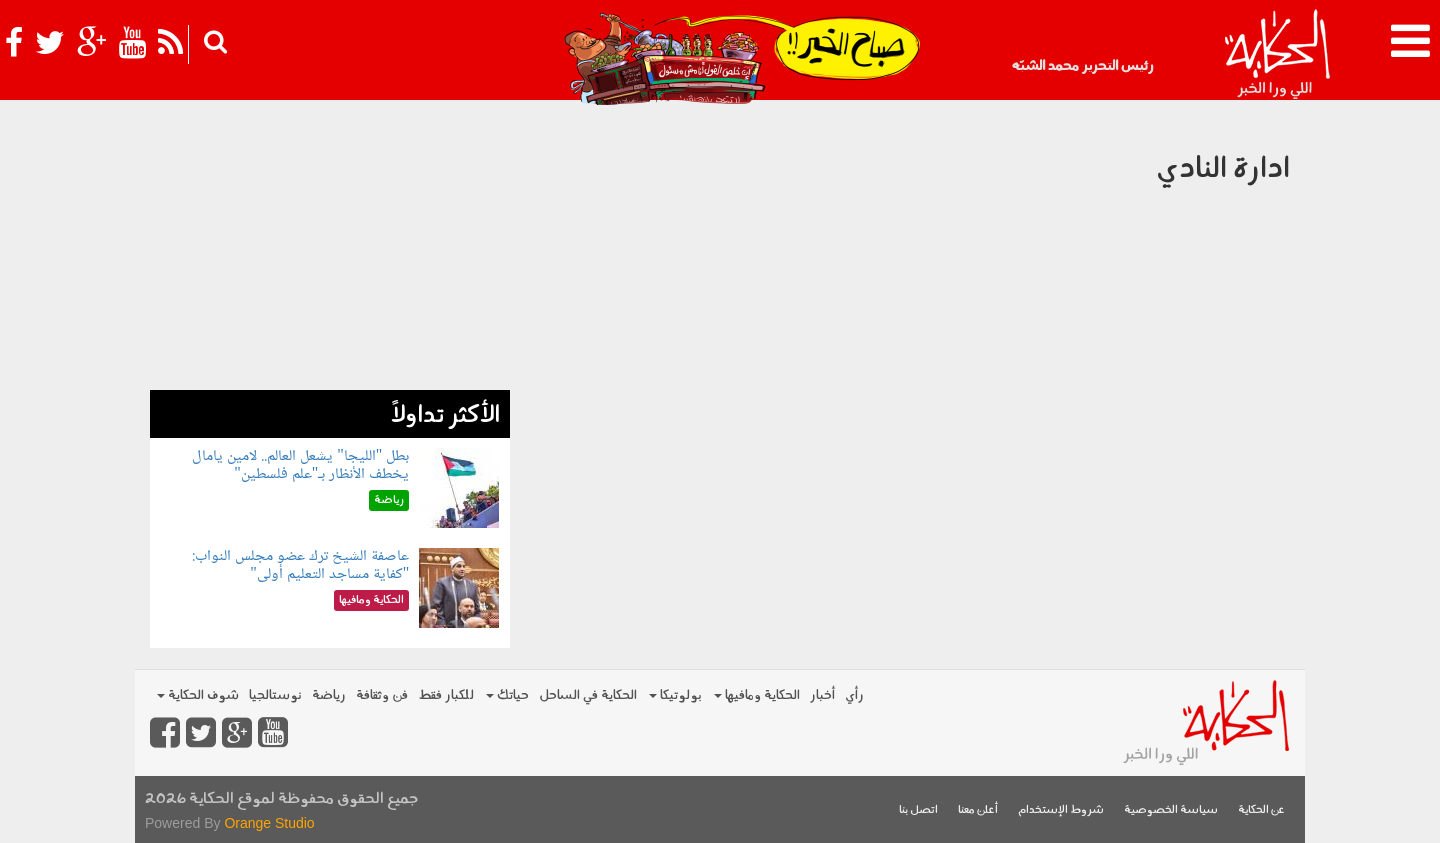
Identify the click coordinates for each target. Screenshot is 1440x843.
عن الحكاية (1261, 810)
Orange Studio (269, 823)
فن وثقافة (382, 695)
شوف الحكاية (198, 695)
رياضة (329, 695)
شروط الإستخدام (1061, 810)
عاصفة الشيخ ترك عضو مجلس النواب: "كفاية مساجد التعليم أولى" (300, 565)
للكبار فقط (446, 695)
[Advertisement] (330, 250)
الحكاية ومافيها (757, 695)
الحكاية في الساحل (588, 695)
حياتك (507, 695)
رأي (854, 695)
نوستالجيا (275, 695)
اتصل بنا (918, 810)
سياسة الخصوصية (1171, 810)
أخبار (822, 695)
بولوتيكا (675, 695)
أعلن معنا (978, 810)
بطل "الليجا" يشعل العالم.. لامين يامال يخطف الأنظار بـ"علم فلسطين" (300, 465)
